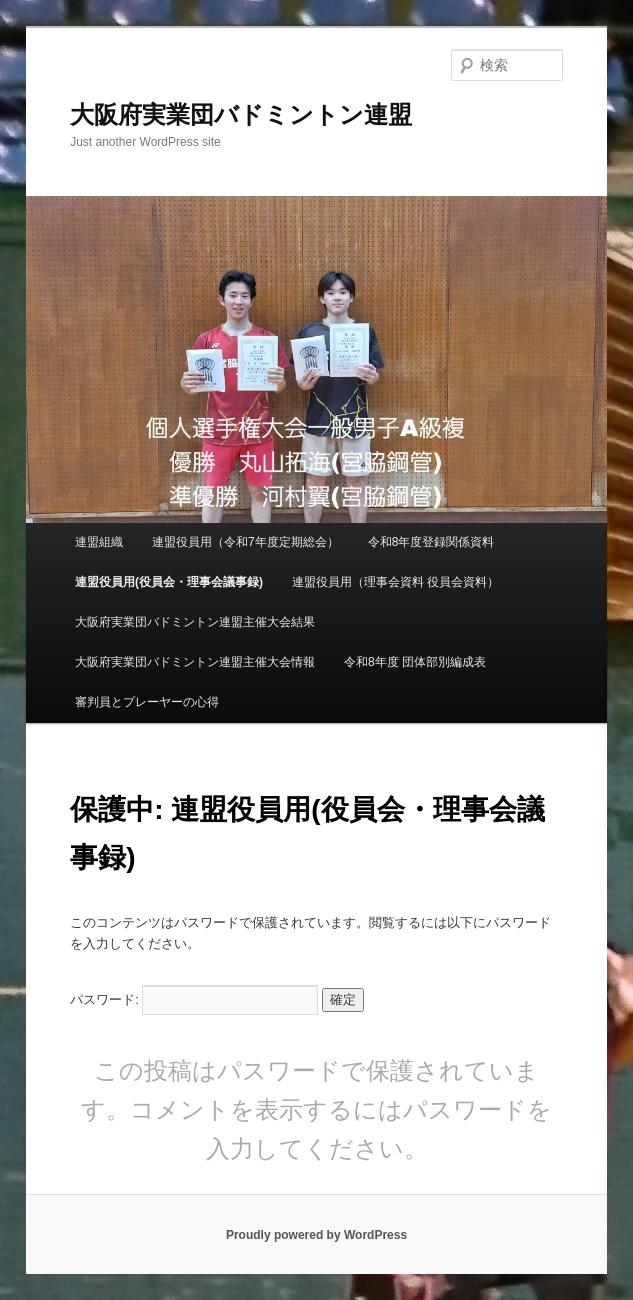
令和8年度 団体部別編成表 (415, 662)
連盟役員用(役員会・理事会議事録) (169, 582)
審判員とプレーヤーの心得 (147, 702)
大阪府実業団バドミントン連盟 (241, 114)
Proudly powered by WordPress (316, 1235)
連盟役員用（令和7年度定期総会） (245, 542)
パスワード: (194, 999)
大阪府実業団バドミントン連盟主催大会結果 (195, 622)
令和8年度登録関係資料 (431, 542)
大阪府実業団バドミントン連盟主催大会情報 (195, 662)
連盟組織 (99, 542)
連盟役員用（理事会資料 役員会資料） (395, 582)
